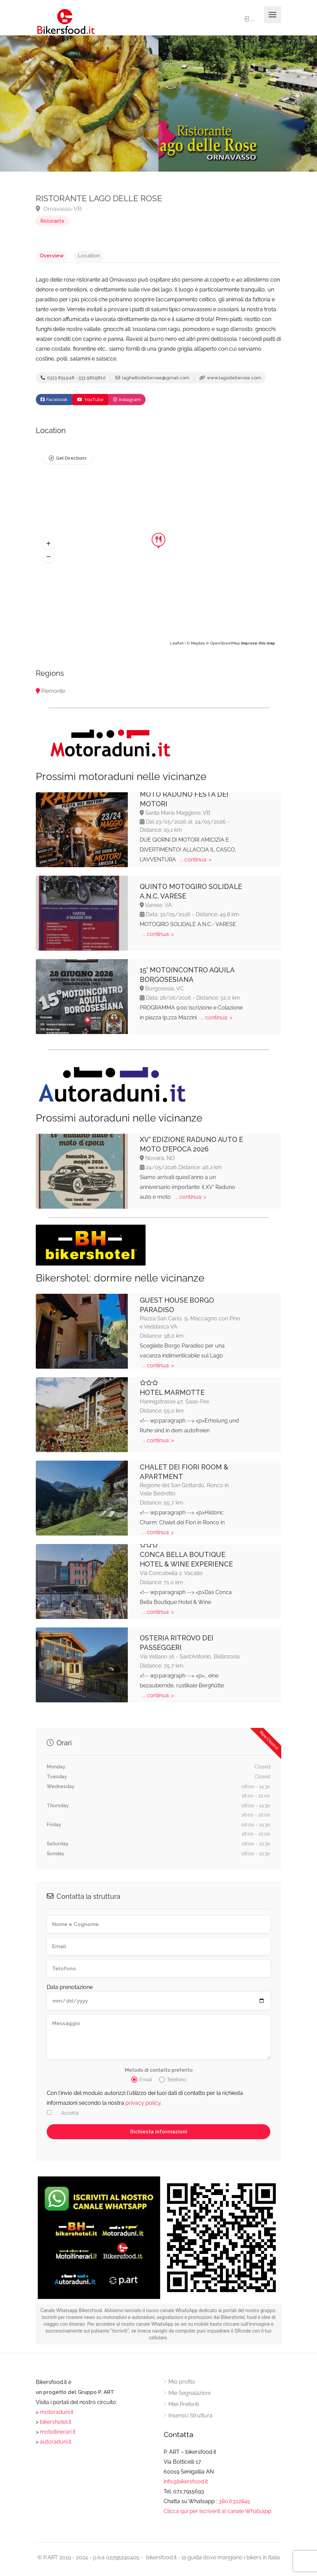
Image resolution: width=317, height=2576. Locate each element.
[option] (237, 103)
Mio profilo (181, 2385)
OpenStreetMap (225, 647)
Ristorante (52, 221)
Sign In (242, 20)
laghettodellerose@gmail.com (153, 380)
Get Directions (71, 463)
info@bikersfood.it (186, 2485)
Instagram (127, 404)
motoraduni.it (56, 2416)
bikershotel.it (55, 2425)
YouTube (90, 404)
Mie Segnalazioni (189, 2397)
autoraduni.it (55, 2445)
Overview (48, 255)
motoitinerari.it (57, 2435)
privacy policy (143, 2107)
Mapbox (198, 647)
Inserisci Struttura (190, 2419)
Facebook (54, 404)
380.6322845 (234, 2505)
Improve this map (258, 647)
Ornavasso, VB (58, 208)
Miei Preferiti (183, 2408)
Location (77, 255)
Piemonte (53, 694)
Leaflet (177, 647)
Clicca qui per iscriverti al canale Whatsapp (217, 2515)
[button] (48, 547)
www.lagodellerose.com (230, 380)
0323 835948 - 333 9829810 (73, 380)
